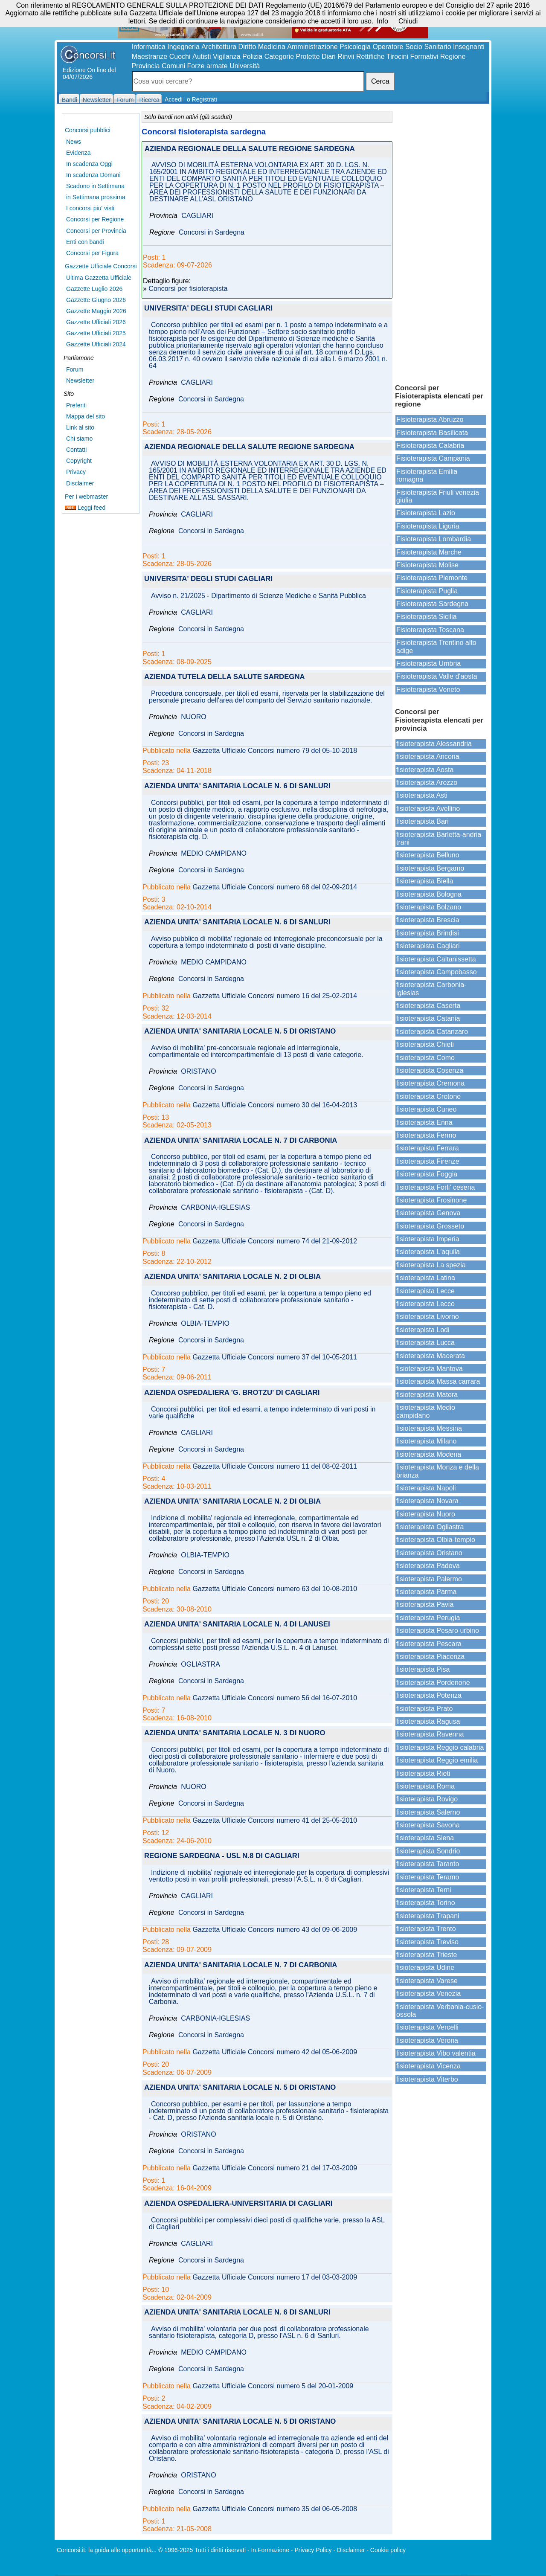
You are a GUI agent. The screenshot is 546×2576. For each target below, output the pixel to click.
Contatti (76, 449)
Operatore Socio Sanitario (411, 46)
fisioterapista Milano (426, 1441)
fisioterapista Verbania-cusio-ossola (440, 2010)
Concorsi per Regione (95, 219)
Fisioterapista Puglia (427, 591)
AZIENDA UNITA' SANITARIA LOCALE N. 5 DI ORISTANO (240, 1031)
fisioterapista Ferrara (427, 1148)
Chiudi (408, 21)
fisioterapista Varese (427, 1980)
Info (382, 21)
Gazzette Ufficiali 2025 (96, 333)
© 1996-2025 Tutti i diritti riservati (202, 2550)
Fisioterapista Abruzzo (429, 419)
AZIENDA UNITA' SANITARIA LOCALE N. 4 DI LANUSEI (237, 1624)
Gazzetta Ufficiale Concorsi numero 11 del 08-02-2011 (274, 1466)
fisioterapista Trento (426, 1928)
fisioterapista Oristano (429, 1553)
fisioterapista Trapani (427, 1916)
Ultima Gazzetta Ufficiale (98, 277)
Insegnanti (469, 46)
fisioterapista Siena (425, 1837)
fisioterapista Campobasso (436, 972)
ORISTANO (198, 1071)
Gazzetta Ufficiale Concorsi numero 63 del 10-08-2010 (274, 1589)
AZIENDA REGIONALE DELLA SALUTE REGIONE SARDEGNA (250, 149)
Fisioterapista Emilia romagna (426, 475)
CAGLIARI (197, 215)
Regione (453, 56)
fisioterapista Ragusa (428, 1721)
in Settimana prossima (95, 197)
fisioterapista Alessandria (434, 743)
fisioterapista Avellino (428, 808)
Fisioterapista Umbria (428, 663)
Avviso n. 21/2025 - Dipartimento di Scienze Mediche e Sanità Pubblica (258, 595)
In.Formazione (270, 2550)
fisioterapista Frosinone (431, 1200)
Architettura (218, 46)
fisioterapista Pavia (424, 1604)
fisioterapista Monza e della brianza (437, 1471)
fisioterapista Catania (428, 1018)
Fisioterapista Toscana (430, 629)
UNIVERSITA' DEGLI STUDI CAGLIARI (208, 308)
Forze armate (207, 66)
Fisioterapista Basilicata (432, 432)
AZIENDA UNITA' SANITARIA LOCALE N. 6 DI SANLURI (237, 786)
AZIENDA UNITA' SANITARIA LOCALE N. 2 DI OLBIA (232, 1277)
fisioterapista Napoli (426, 1488)
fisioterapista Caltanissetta (436, 959)
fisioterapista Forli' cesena (435, 1187)
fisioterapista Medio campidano (425, 1411)
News (73, 141)
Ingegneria (183, 46)
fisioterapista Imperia (427, 1239)
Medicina (271, 46)
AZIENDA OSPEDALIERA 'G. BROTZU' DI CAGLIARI (231, 1393)
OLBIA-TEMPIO (205, 1323)
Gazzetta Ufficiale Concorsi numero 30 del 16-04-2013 (274, 1105)
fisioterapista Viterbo (427, 2079)
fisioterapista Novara (427, 1500)
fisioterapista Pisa (423, 1669)
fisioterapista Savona (428, 1825)
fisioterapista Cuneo (426, 1109)
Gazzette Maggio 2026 (96, 311)
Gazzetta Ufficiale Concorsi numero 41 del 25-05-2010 (274, 1820)
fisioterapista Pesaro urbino (437, 1630)
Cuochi (180, 56)
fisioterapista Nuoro (425, 1514)
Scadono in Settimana (95, 186)
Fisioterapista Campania (433, 458)
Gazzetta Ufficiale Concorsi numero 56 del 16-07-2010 (274, 1698)
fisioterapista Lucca (425, 1342)
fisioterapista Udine (425, 1967)
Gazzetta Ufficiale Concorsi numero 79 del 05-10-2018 (274, 750)
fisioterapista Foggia (426, 1174)
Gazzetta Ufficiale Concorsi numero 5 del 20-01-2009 (272, 2386)
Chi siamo (79, 438)
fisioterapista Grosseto (430, 1226)
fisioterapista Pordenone (433, 1682)
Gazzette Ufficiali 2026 (96, 322)
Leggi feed (85, 507)
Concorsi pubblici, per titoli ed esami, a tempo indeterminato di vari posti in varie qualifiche (262, 1413)
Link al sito (80, 427)
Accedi (174, 99)
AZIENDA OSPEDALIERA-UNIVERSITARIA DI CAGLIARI (238, 2203)
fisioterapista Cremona (430, 1083)
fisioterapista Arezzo (426, 782)
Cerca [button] (380, 81)
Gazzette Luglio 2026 (94, 288)
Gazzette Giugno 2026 (96, 299)
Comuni (173, 66)
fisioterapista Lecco (425, 1303)
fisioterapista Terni (423, 1890)
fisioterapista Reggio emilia (437, 1760)
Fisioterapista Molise (427, 565)
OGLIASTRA (200, 1664)
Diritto (247, 46)
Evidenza (78, 152)
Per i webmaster (86, 496)
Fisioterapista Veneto (428, 689)
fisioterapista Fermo (426, 1135)
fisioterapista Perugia (428, 1617)
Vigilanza (227, 56)
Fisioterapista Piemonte (432, 577)
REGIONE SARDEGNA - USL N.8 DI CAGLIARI (221, 1856)
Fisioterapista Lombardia (433, 539)
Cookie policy (388, 2550)
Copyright (79, 460)
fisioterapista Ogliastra (430, 1526)
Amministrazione (312, 46)
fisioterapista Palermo (429, 1579)
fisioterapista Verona (427, 2040)
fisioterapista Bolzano (428, 907)
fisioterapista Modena (428, 1454)
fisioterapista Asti (421, 795)
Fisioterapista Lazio (425, 513)
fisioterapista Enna (424, 1122)
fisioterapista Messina (429, 1428)
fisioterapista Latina (425, 1277)
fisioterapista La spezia (431, 1265)
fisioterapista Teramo (427, 1877)
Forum (74, 369)
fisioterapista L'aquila (428, 1251)
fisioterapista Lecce (425, 1291)
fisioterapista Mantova (429, 1368)
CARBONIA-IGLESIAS (215, 1207)
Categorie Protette (292, 56)
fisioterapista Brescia (427, 920)
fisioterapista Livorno (427, 1316)
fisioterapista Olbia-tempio (435, 1539)
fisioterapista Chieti (425, 1044)
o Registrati (202, 99)
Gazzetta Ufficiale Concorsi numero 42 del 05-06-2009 (274, 2052)
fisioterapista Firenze (427, 1161)
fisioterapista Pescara (429, 1643)
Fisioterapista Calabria (430, 445)
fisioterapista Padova (428, 1565)
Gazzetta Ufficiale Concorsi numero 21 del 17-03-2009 (274, 2168)
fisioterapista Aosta (424, 769)
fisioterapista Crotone (428, 1096)
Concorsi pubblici (87, 130)
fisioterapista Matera (427, 1394)
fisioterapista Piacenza (430, 1656)
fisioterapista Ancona (427, 756)
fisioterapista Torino (425, 1902)
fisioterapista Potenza (429, 1695)
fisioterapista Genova (428, 1213)
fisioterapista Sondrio (428, 1851)
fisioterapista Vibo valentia (436, 2053)
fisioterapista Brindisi (427, 933)
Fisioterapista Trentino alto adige (436, 646)
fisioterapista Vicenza (428, 2066)
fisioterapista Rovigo (427, 1799)
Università (244, 66)
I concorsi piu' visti (90, 208)
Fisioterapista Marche (429, 552)
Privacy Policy (312, 2550)
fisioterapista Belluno (427, 855)
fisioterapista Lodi (423, 1329)
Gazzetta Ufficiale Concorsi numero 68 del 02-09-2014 (274, 887)
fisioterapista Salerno (428, 1812)
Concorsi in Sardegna (211, 232)
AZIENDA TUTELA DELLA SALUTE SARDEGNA (224, 677)
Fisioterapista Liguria (427, 526)
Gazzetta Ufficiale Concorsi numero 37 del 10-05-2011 (274, 1357)
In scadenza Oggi (89, 163)
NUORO (193, 717)
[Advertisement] (440, 243)
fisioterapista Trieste (426, 1954)
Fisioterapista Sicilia (426, 616)
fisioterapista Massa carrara (438, 1381)
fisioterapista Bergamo (430, 868)
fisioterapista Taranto (427, 1863)
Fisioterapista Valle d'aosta (436, 676)
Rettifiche (370, 56)
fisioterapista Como (425, 1057)
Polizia (252, 56)
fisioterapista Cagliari (428, 946)
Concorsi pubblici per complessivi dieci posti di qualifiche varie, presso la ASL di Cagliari (266, 2223)
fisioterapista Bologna (429, 894)
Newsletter (80, 380)
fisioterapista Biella (424, 881)
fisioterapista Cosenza (429, 1070)
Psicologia (355, 46)
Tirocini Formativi (412, 56)
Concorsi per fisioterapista (187, 288)
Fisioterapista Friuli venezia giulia (437, 496)
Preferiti (76, 405)
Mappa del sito (85, 416)
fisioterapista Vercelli (427, 2027)
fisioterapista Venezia (428, 1993)
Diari (329, 56)
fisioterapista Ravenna (430, 1734)
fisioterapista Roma (425, 1786)
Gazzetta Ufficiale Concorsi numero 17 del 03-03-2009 (274, 2277)
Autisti (201, 56)
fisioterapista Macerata (430, 1355)
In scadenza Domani (93, 174)
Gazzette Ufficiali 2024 (96, 344)
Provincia (146, 66)
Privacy (76, 471)
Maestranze (150, 56)
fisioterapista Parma (426, 1591)
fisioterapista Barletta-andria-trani (440, 838)
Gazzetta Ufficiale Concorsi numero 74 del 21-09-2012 (274, 1241)
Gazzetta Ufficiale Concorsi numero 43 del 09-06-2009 (274, 1929)
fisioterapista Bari (422, 821)
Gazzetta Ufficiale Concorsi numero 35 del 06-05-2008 (274, 2509)
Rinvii (345, 56)
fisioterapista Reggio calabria (440, 1747)
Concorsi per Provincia (96, 230)
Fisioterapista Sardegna (432, 603)
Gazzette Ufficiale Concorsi (101, 266)
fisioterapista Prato (424, 1708)
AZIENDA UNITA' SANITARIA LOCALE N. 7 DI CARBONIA (240, 1140)
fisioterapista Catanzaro (432, 1031)
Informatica (149, 46)
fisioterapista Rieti (423, 1773)
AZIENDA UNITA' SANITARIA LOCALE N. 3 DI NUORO (234, 1733)
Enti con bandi (85, 241)
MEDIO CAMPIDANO (214, 853)
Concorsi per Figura (92, 253)
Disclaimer (80, 483)
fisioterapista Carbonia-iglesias (431, 988)
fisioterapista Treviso (427, 1942)
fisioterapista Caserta (428, 1005)
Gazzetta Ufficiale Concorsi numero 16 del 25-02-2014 (274, 996)
